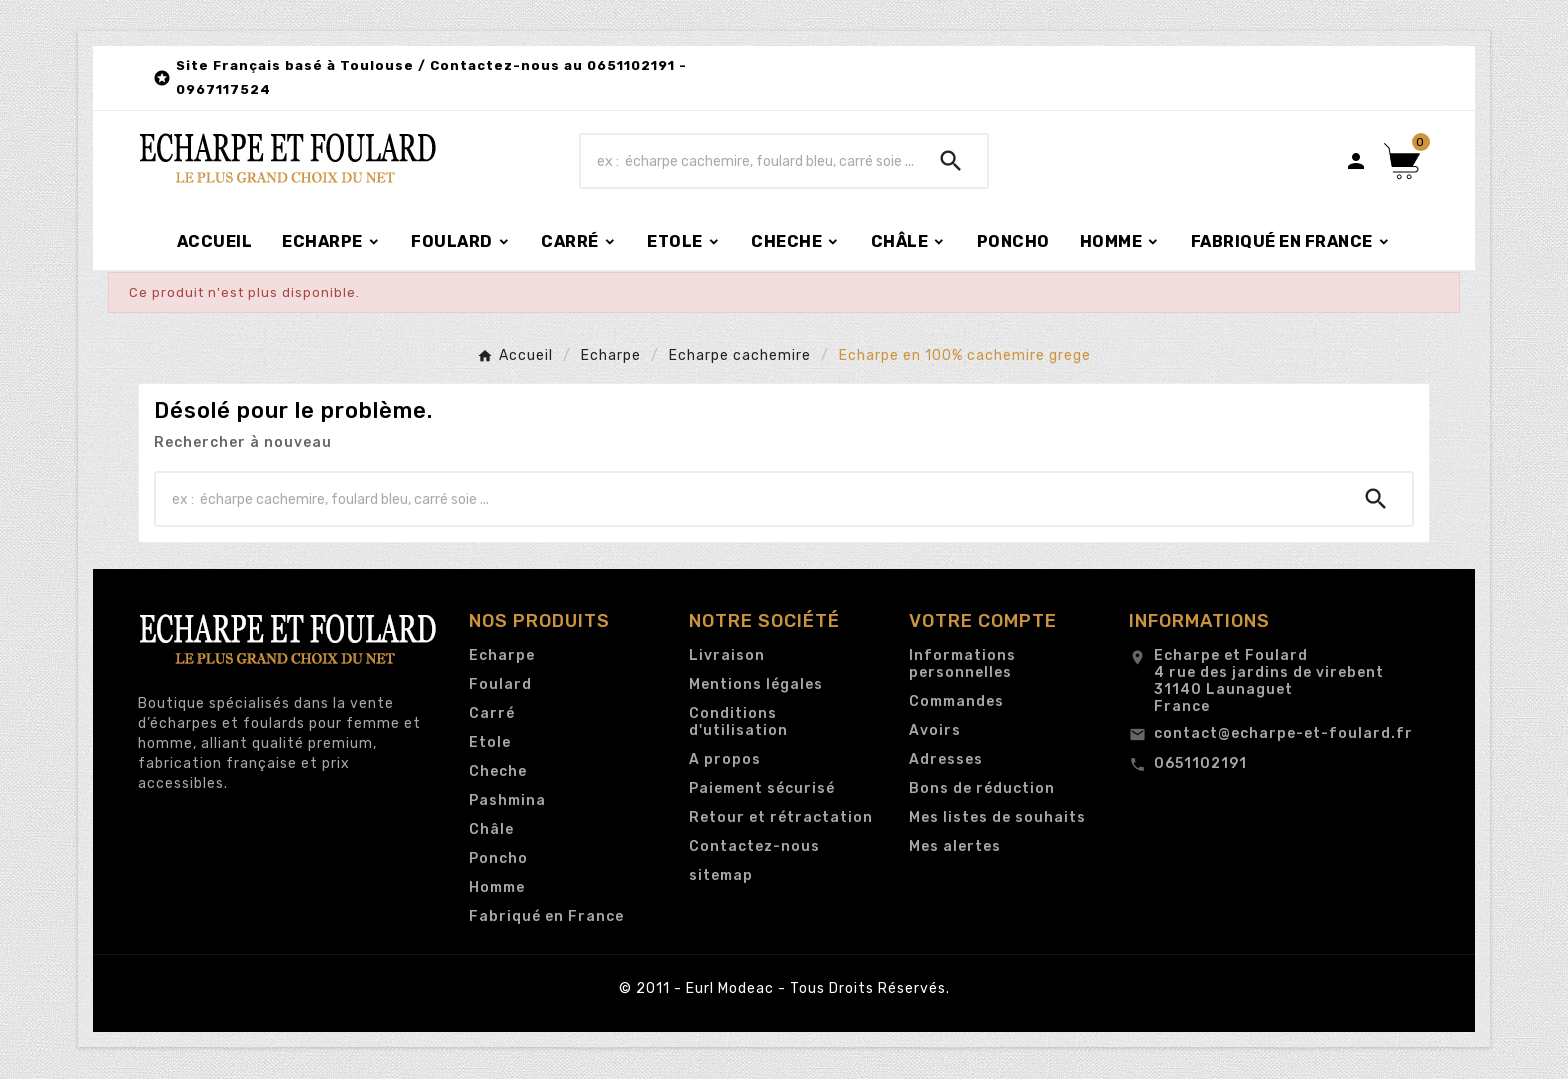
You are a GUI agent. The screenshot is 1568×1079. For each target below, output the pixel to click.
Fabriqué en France (546, 916)
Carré (492, 713)
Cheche (498, 771)
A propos (725, 759)
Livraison (727, 655)
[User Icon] (1356, 161)
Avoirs (935, 730)
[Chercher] (748, 161)
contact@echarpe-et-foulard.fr (1283, 733)
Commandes (956, 701)
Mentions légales (756, 684)
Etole (490, 742)
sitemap (721, 875)
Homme (497, 887)
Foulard (500, 684)
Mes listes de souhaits (997, 817)
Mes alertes (955, 846)
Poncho (498, 858)
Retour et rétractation (781, 817)
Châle (491, 829)
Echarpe (502, 655)
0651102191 (1200, 763)
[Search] (951, 161)
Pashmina (507, 800)
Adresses (946, 759)
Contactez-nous (754, 846)
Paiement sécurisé (762, 788)
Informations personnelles (962, 664)
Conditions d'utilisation (738, 722)
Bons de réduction (982, 788)
